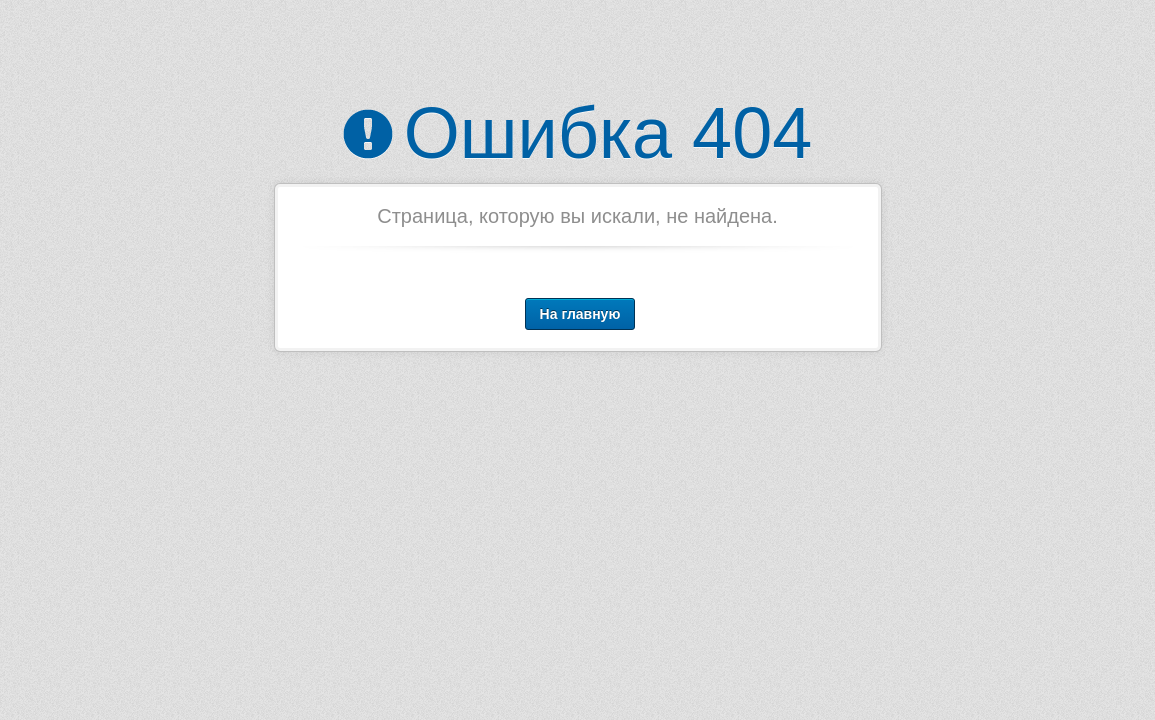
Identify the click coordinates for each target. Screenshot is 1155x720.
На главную (580, 314)
